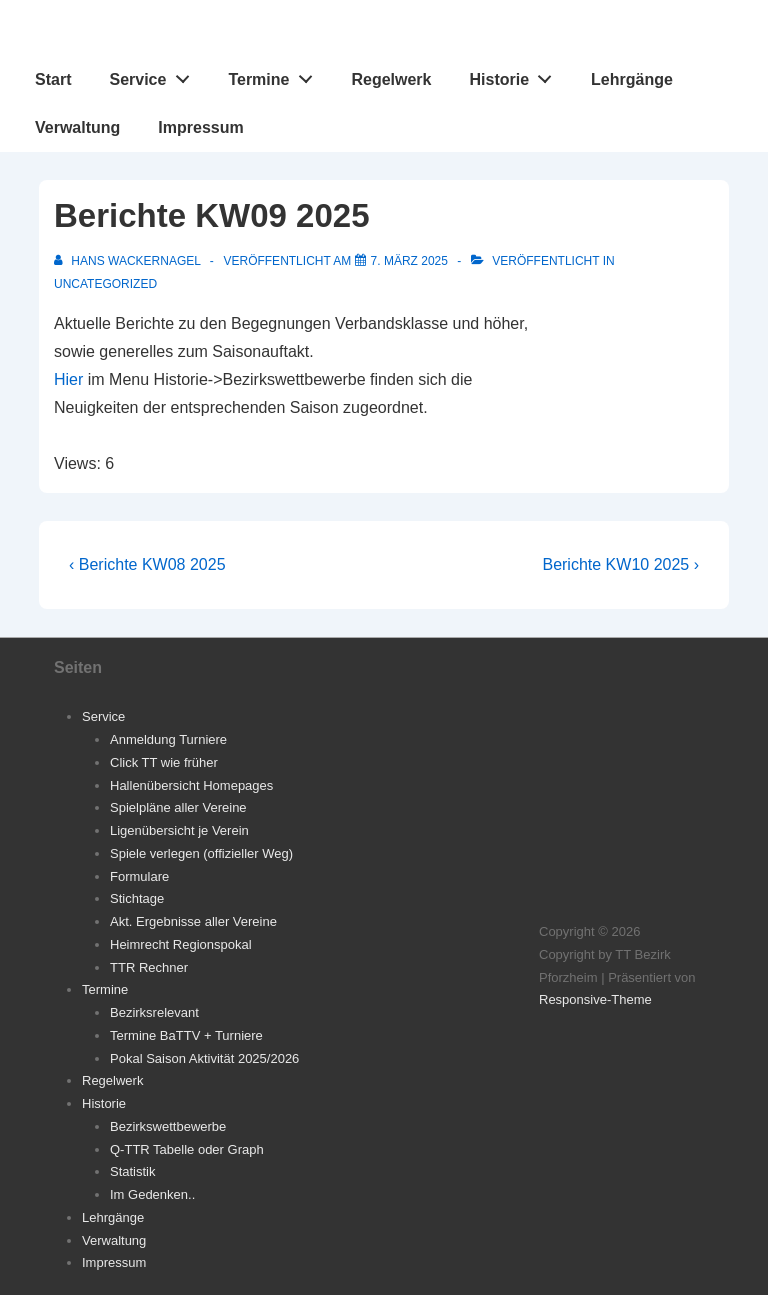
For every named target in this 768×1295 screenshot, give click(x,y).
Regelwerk (391, 79)
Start (53, 79)
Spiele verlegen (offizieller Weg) (201, 853)
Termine (275, 75)
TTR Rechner (149, 967)
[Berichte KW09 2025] (409, 261)
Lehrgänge (632, 79)
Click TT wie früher (164, 762)
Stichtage (137, 898)
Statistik (133, 1171)
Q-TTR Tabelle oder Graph (187, 1149)
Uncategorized (105, 284)
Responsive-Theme (595, 999)
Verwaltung (77, 127)
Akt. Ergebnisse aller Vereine (193, 921)
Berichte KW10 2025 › (620, 564)
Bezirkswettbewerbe (168, 1126)
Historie (516, 75)
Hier (68, 379)
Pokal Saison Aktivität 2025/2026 (204, 1058)
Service (154, 75)
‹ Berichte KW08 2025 (147, 564)
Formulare (139, 876)
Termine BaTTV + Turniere (186, 1035)
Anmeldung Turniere (168, 739)
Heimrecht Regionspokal (181, 944)
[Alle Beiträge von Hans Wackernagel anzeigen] (129, 261)
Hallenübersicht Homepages (191, 785)
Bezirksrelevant (154, 1012)
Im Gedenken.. (152, 1194)
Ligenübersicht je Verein (179, 830)
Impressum (200, 127)
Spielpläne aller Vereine (178, 807)
